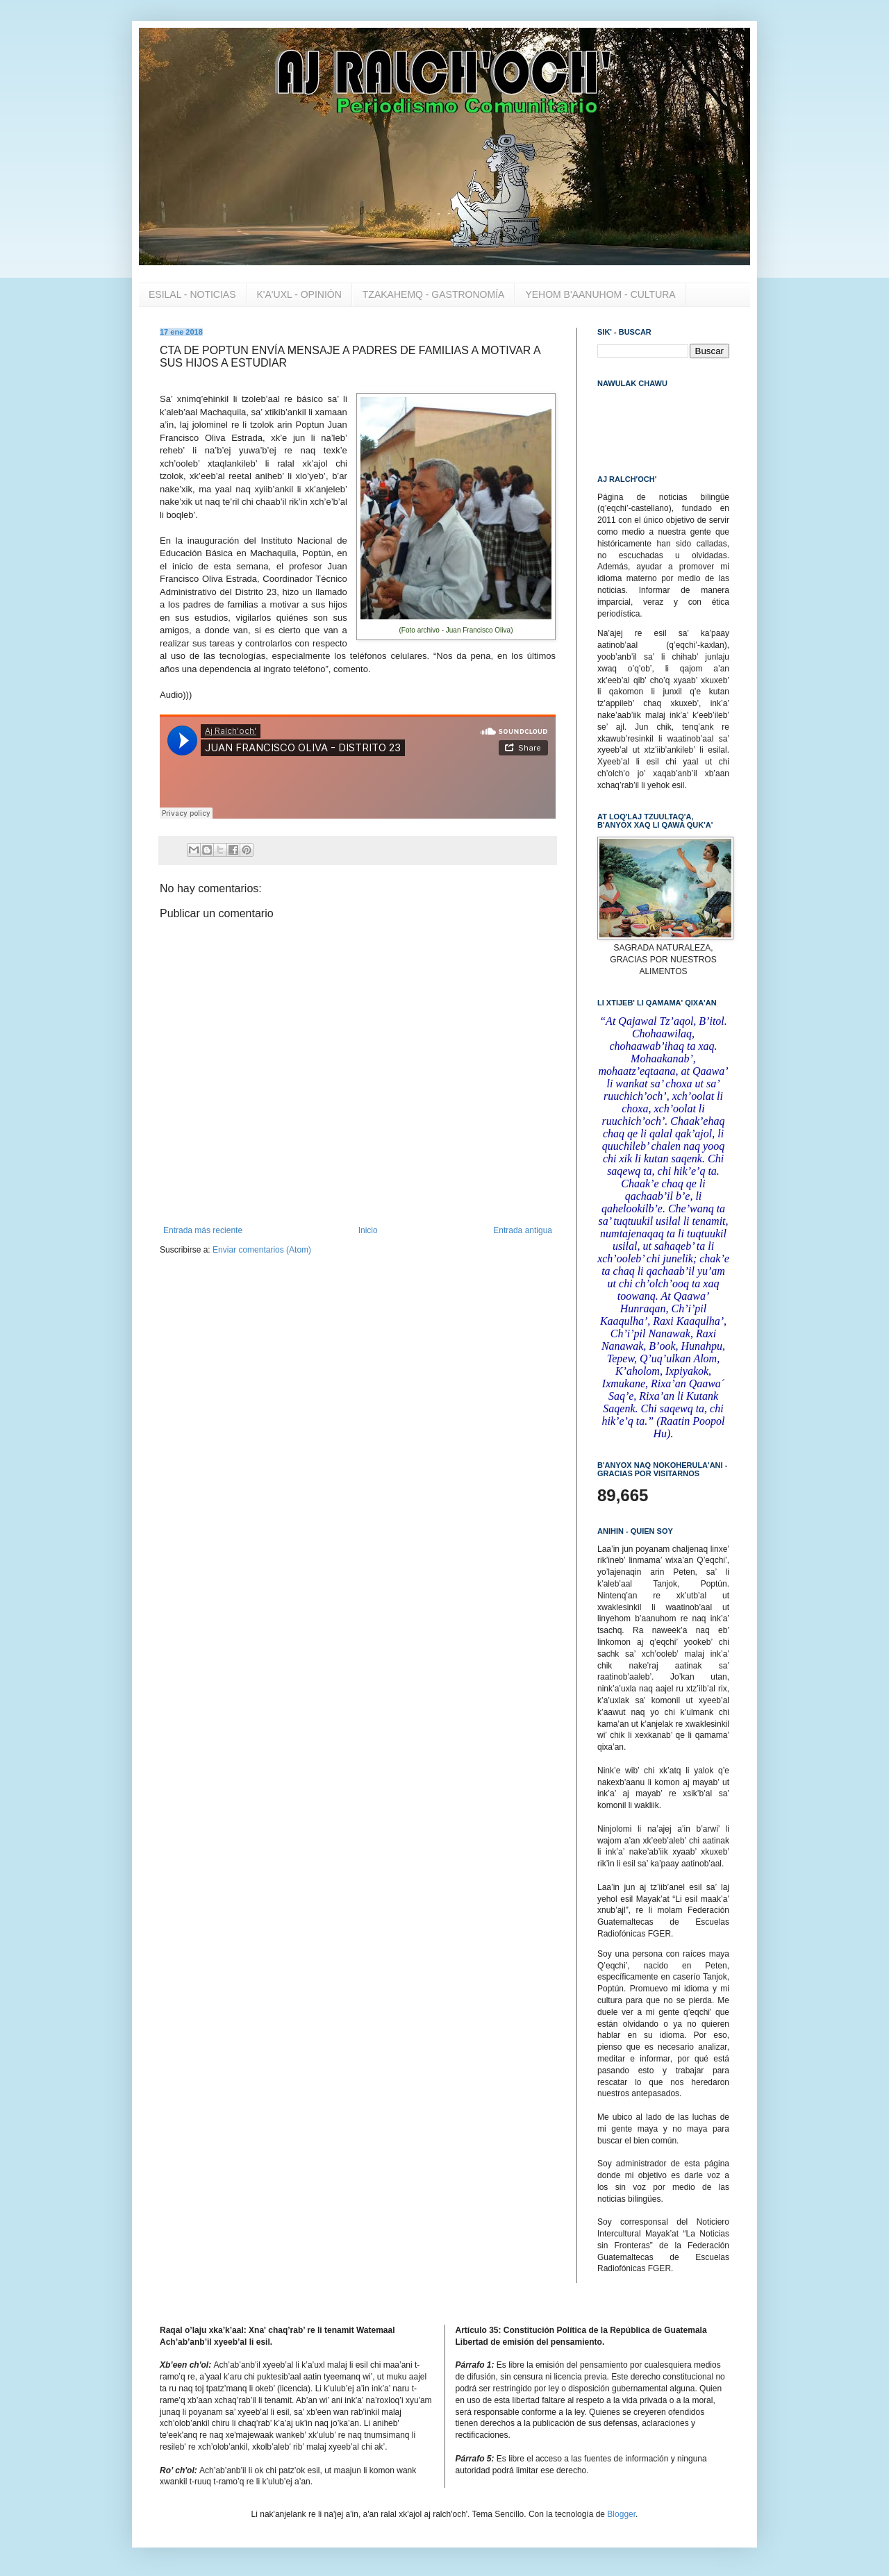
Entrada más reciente (202, 1230)
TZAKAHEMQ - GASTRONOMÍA (434, 294)
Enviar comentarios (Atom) (262, 1250)
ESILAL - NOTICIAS (192, 294)
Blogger (621, 2514)
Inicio (368, 1230)
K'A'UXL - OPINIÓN (299, 294)
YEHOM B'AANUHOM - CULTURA (600, 294)
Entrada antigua (522, 1230)
